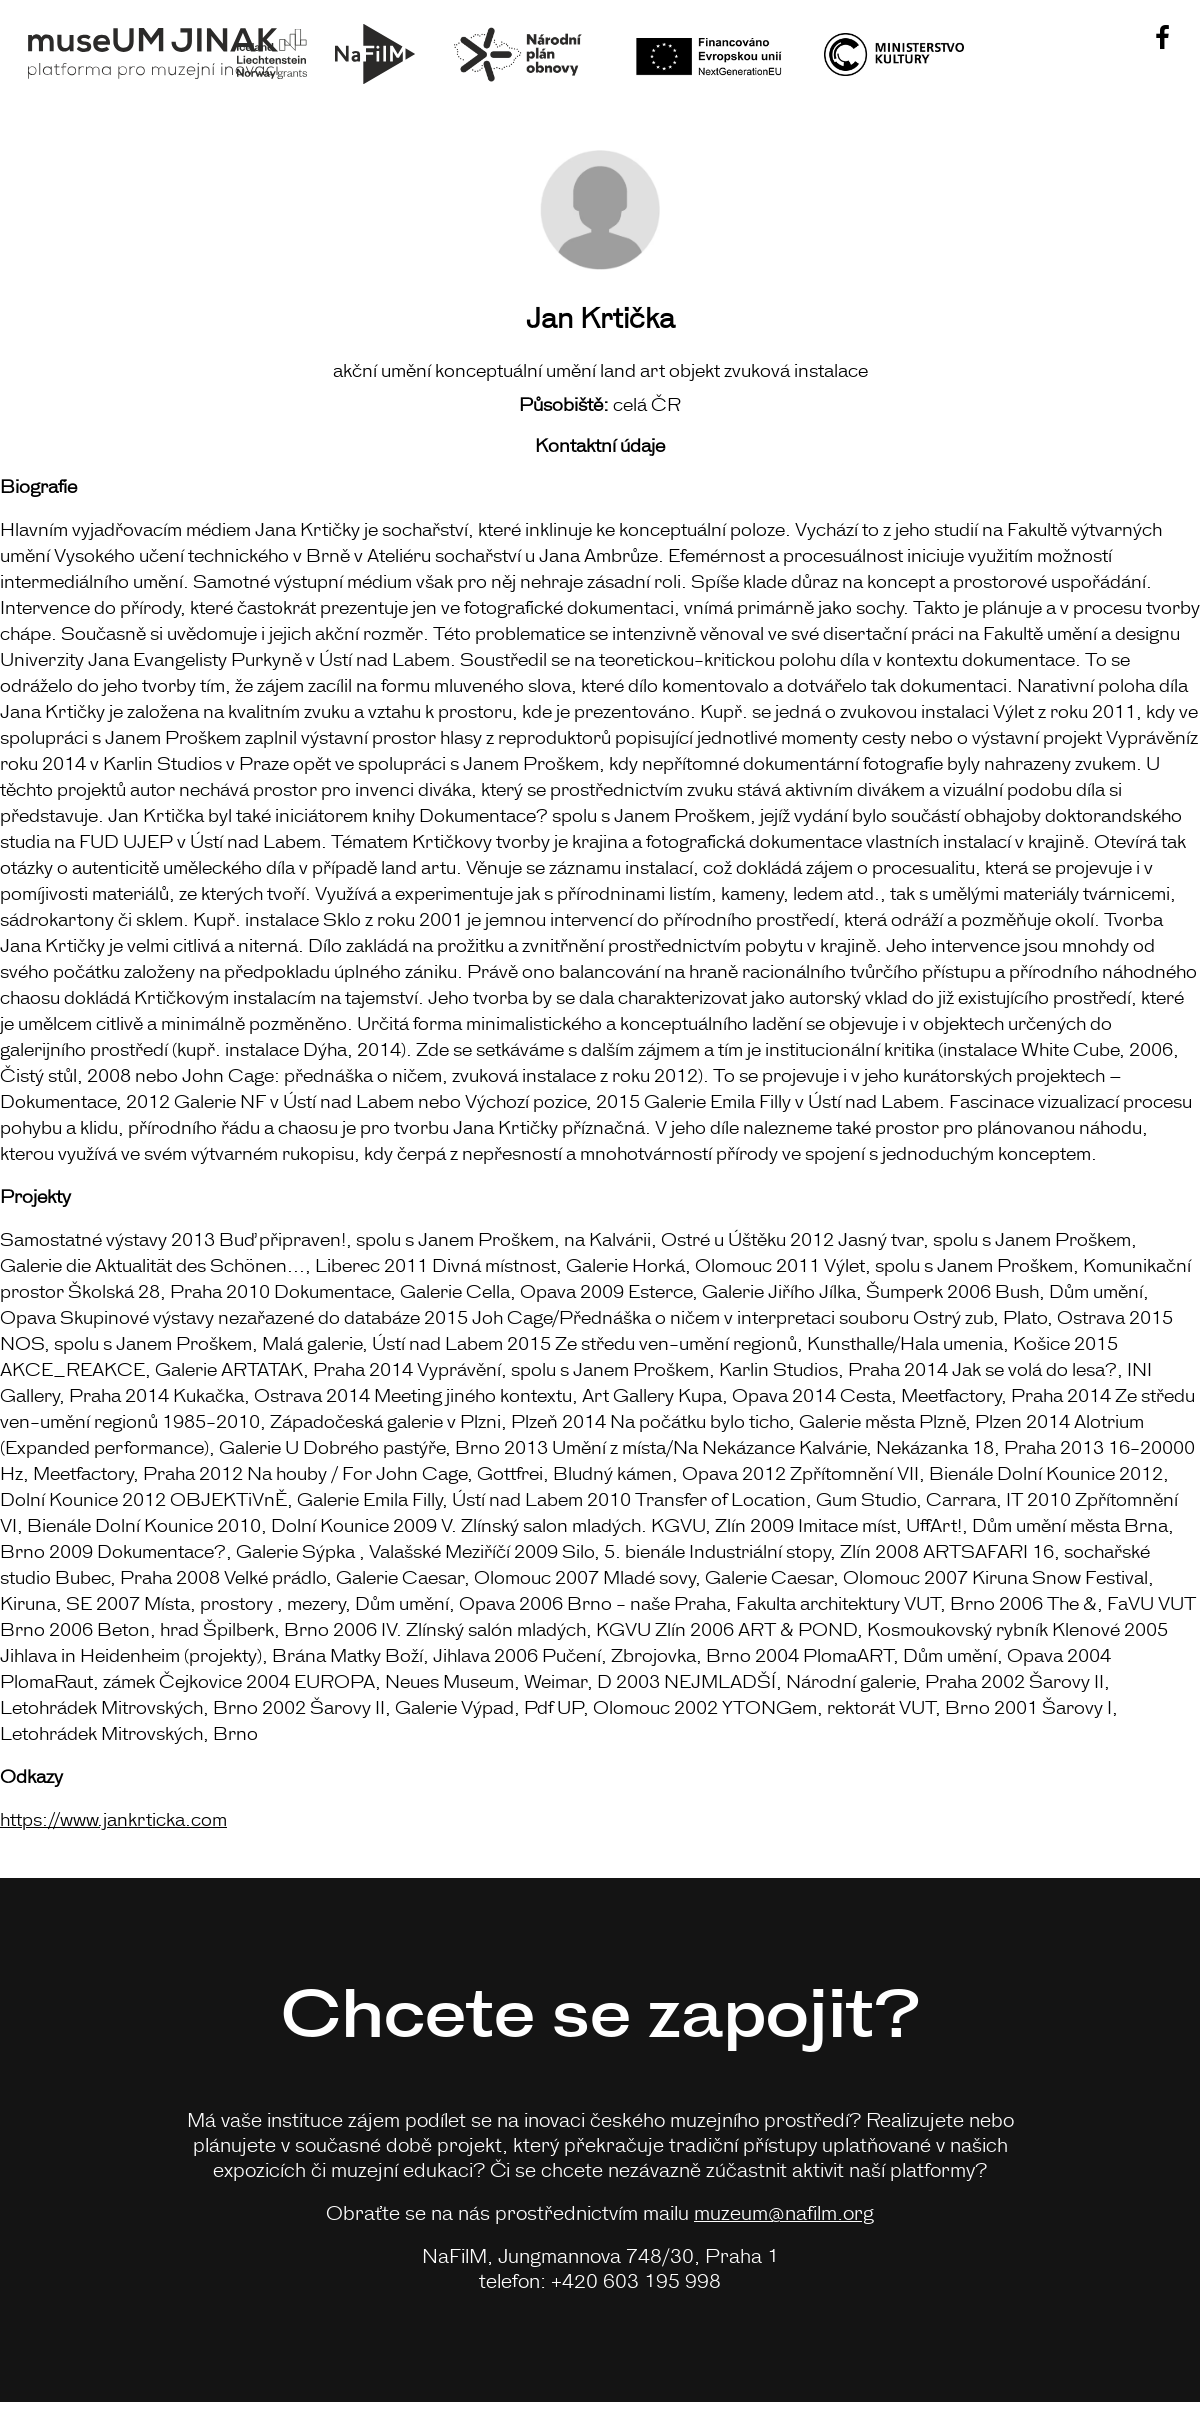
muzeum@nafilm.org (784, 2211)
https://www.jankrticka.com (113, 1818)
